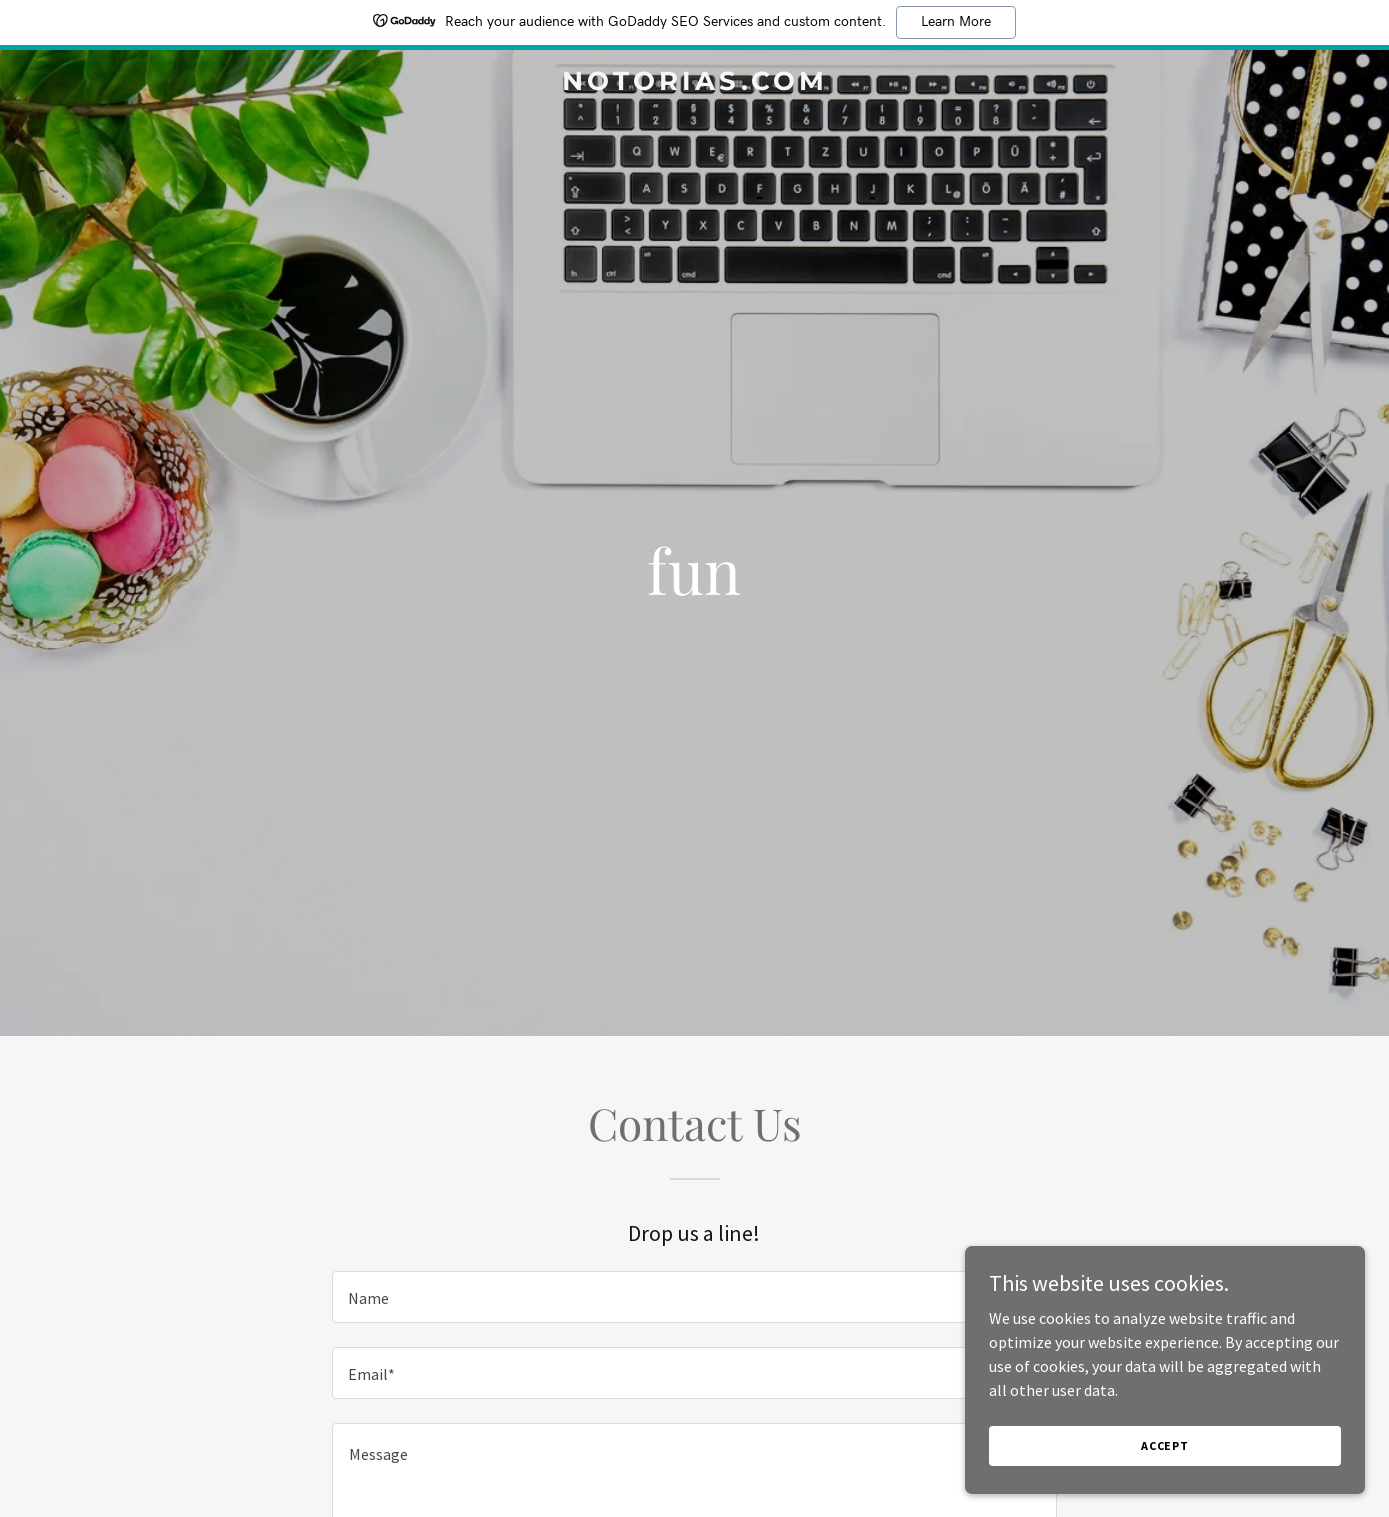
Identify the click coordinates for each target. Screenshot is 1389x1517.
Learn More (956, 22)
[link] (694, 84)
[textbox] (694, 1297)
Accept (1165, 1459)
